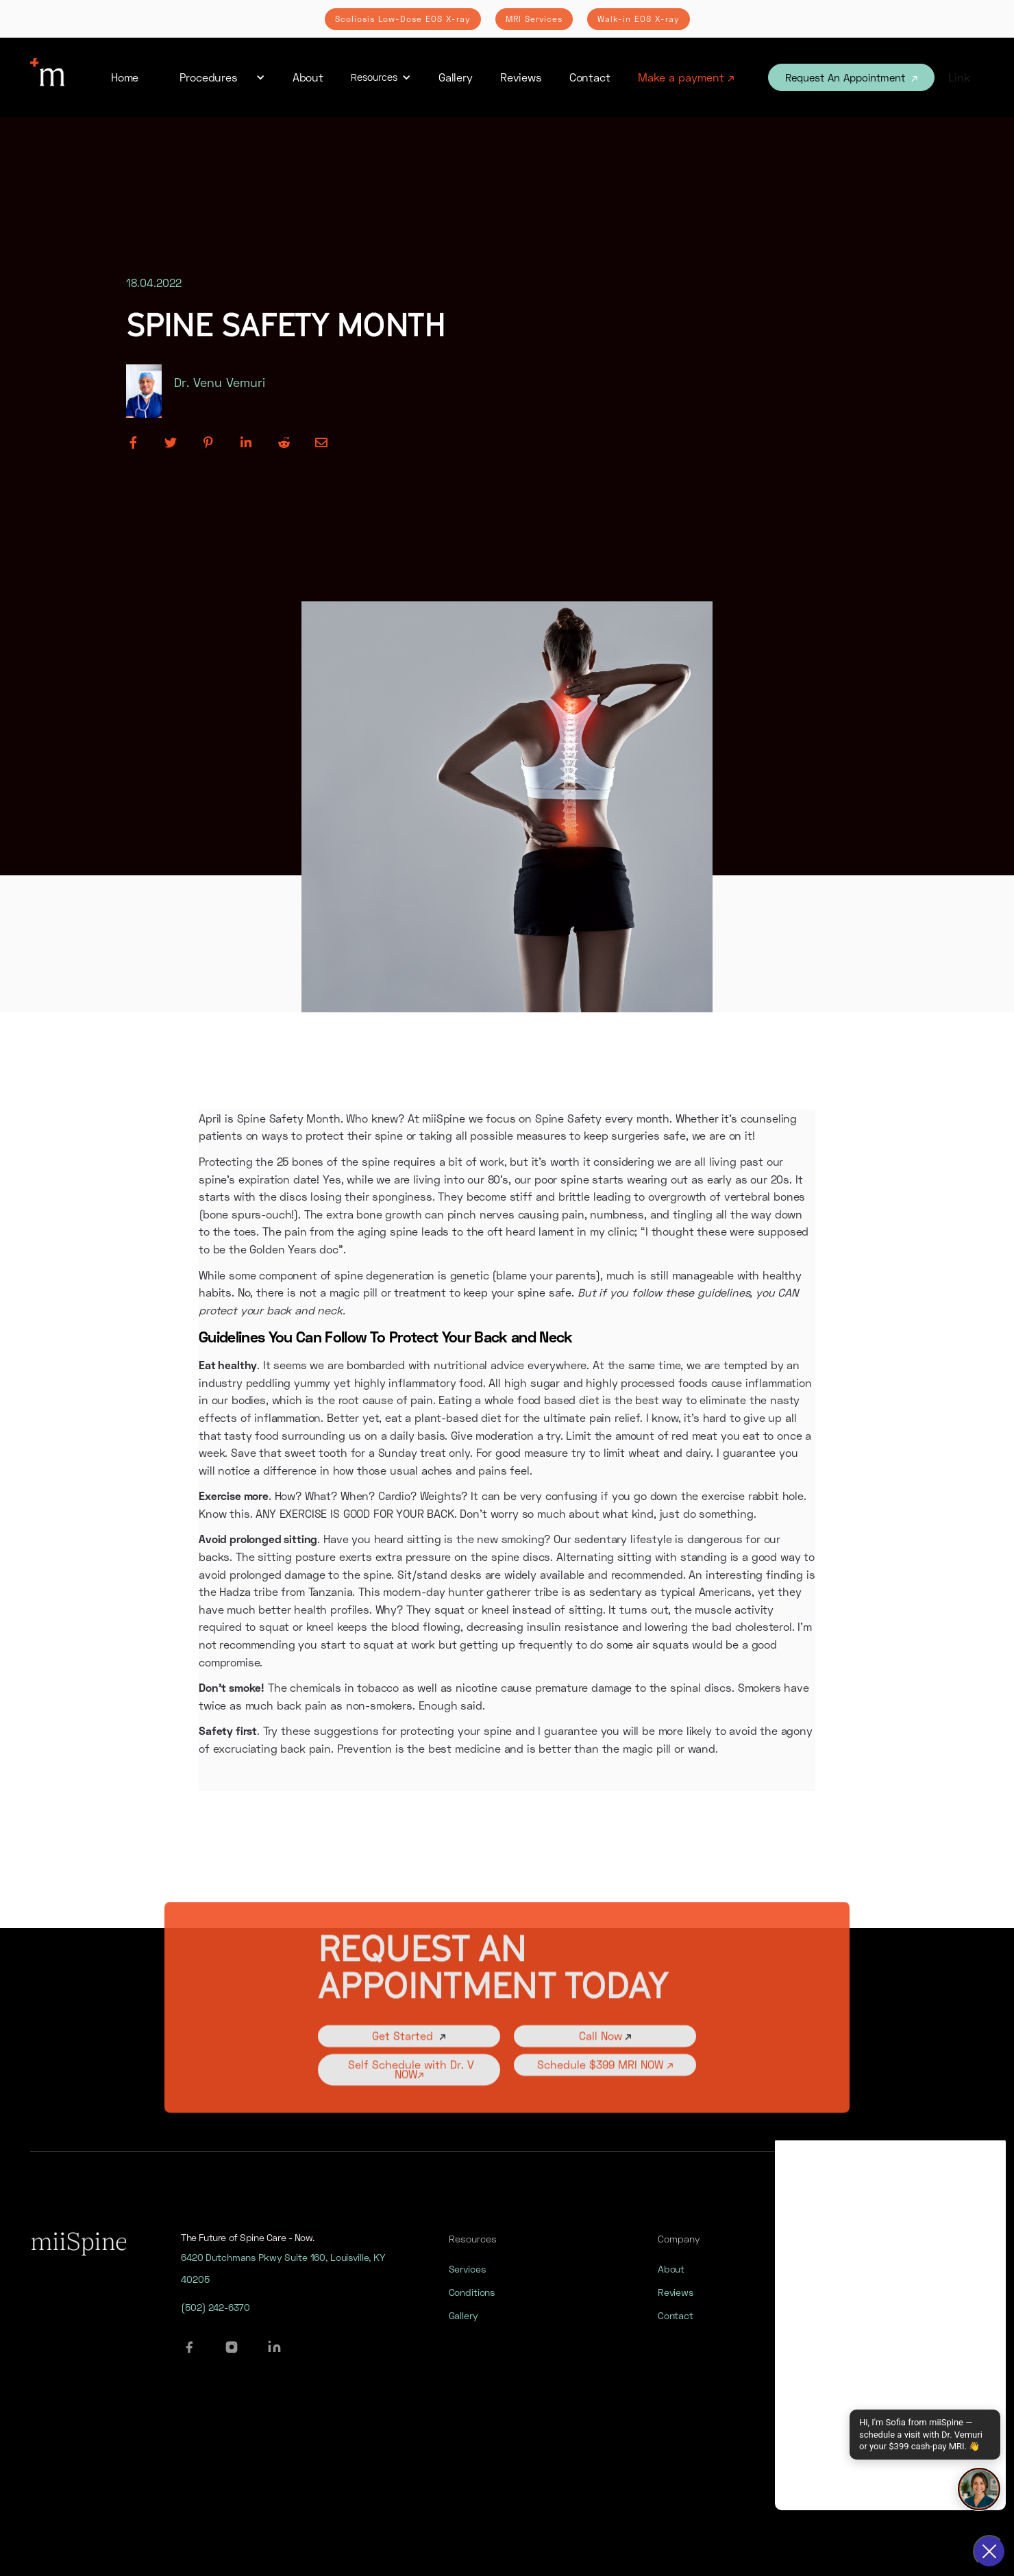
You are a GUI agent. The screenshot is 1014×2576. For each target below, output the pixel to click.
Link (959, 77)
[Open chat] (979, 2489)
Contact (589, 77)
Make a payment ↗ (686, 77)
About (308, 77)
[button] (215, 77)
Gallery (455, 77)
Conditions (472, 2305)
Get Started (409, 2055)
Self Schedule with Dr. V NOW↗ (409, 2089)
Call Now (605, 2055)
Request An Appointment (851, 77)
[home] (47, 77)
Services (467, 2282)
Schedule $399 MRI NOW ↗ (605, 2084)
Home (124, 77)
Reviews (521, 77)
